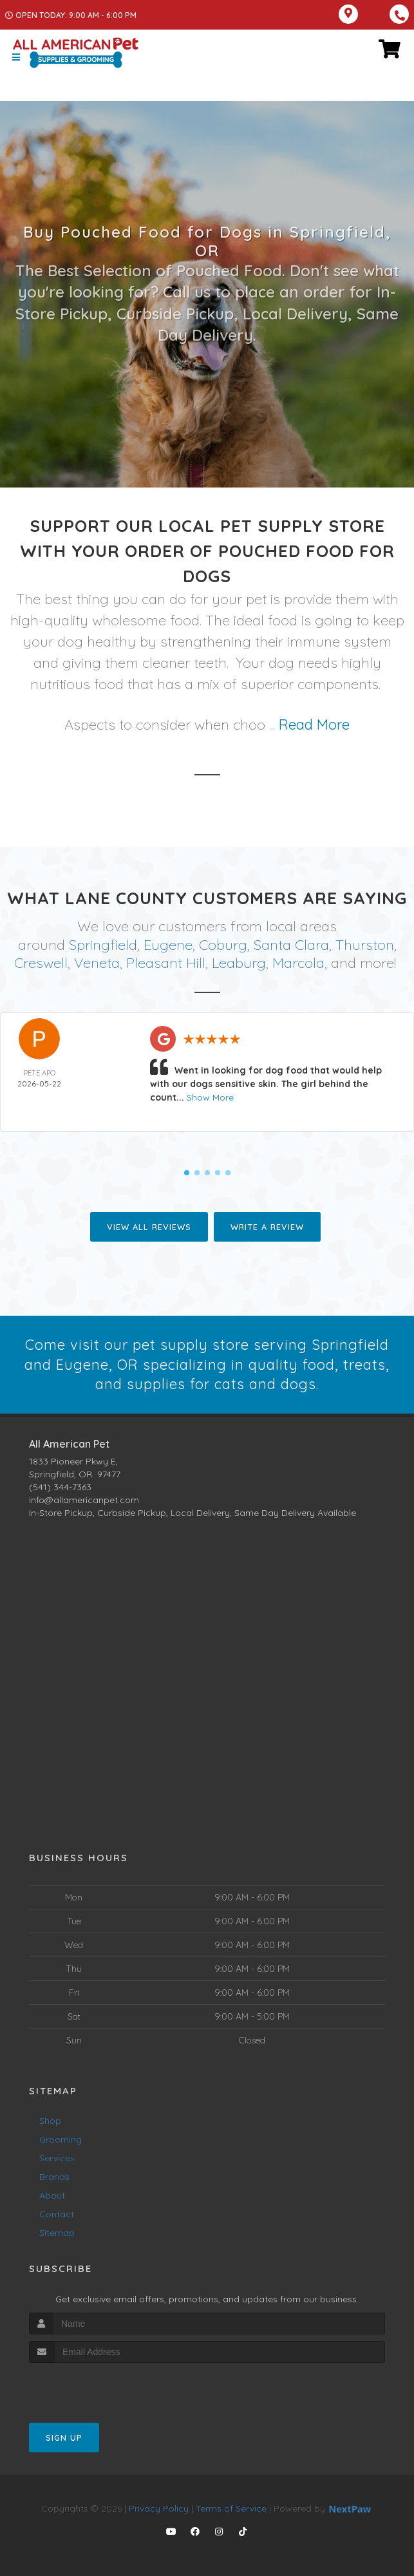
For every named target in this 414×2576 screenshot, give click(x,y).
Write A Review (267, 1227)
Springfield (103, 945)
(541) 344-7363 (60, 1487)
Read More (314, 724)
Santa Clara (291, 945)
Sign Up (64, 2437)
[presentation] (97, 2387)
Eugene (168, 945)
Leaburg (239, 963)
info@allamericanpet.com (84, 1500)
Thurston (364, 945)
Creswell (41, 963)
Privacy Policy (159, 2508)
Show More (210, 1097)
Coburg (223, 945)
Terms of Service (231, 2508)
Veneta (97, 963)
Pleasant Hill (165, 963)
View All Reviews (149, 1227)
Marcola (298, 963)
